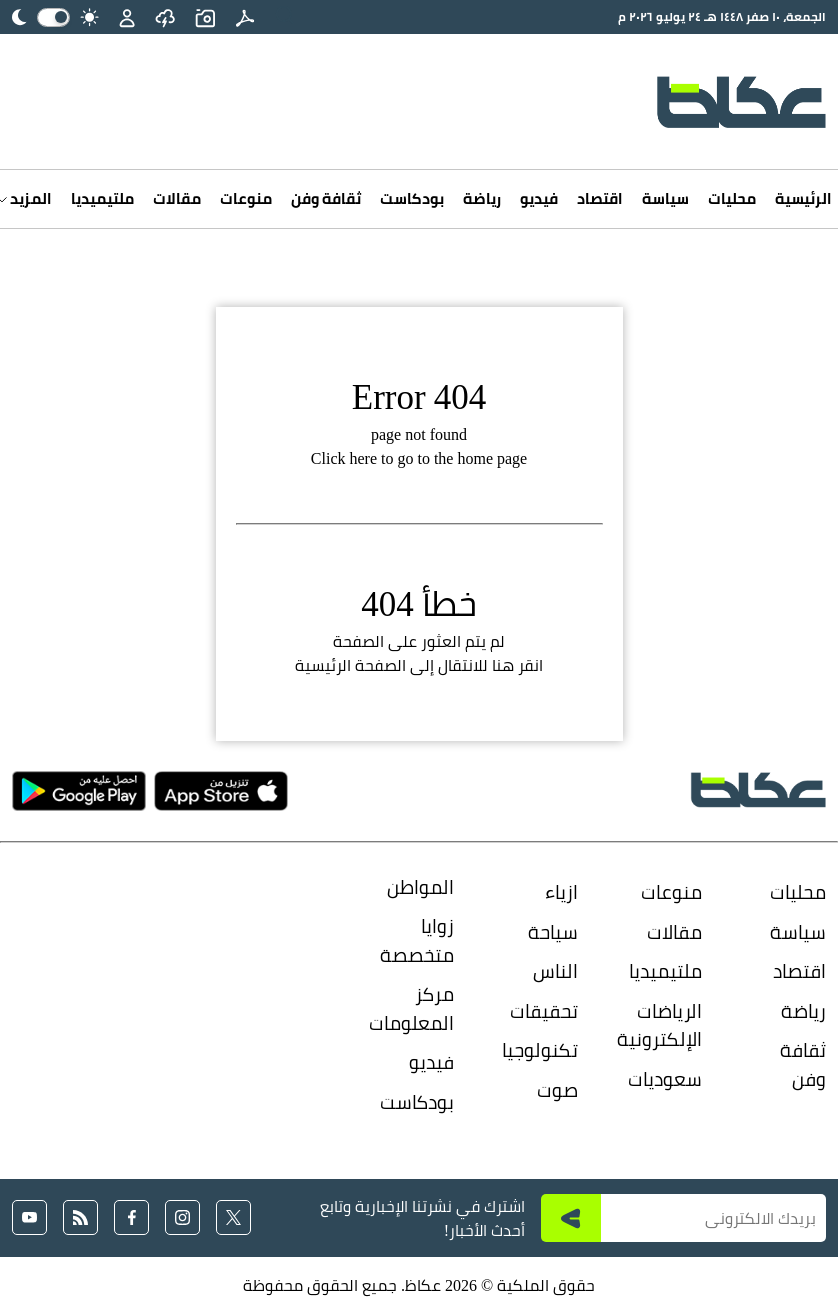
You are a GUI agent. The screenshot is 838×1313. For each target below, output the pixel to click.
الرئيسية (803, 198)
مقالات (177, 198)
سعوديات (665, 1079)
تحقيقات (544, 1011)
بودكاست (412, 198)
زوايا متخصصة (417, 940)
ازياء (561, 892)
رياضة (482, 198)
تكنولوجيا (540, 1050)
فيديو (539, 198)
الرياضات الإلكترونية (664, 1025)
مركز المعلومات (416, 1008)
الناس (555, 971)
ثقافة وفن (326, 198)
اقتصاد (600, 198)
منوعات (246, 198)
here (363, 458)
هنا (503, 665)
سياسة (665, 198)
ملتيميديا (102, 198)
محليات (732, 198)
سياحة (553, 932)
